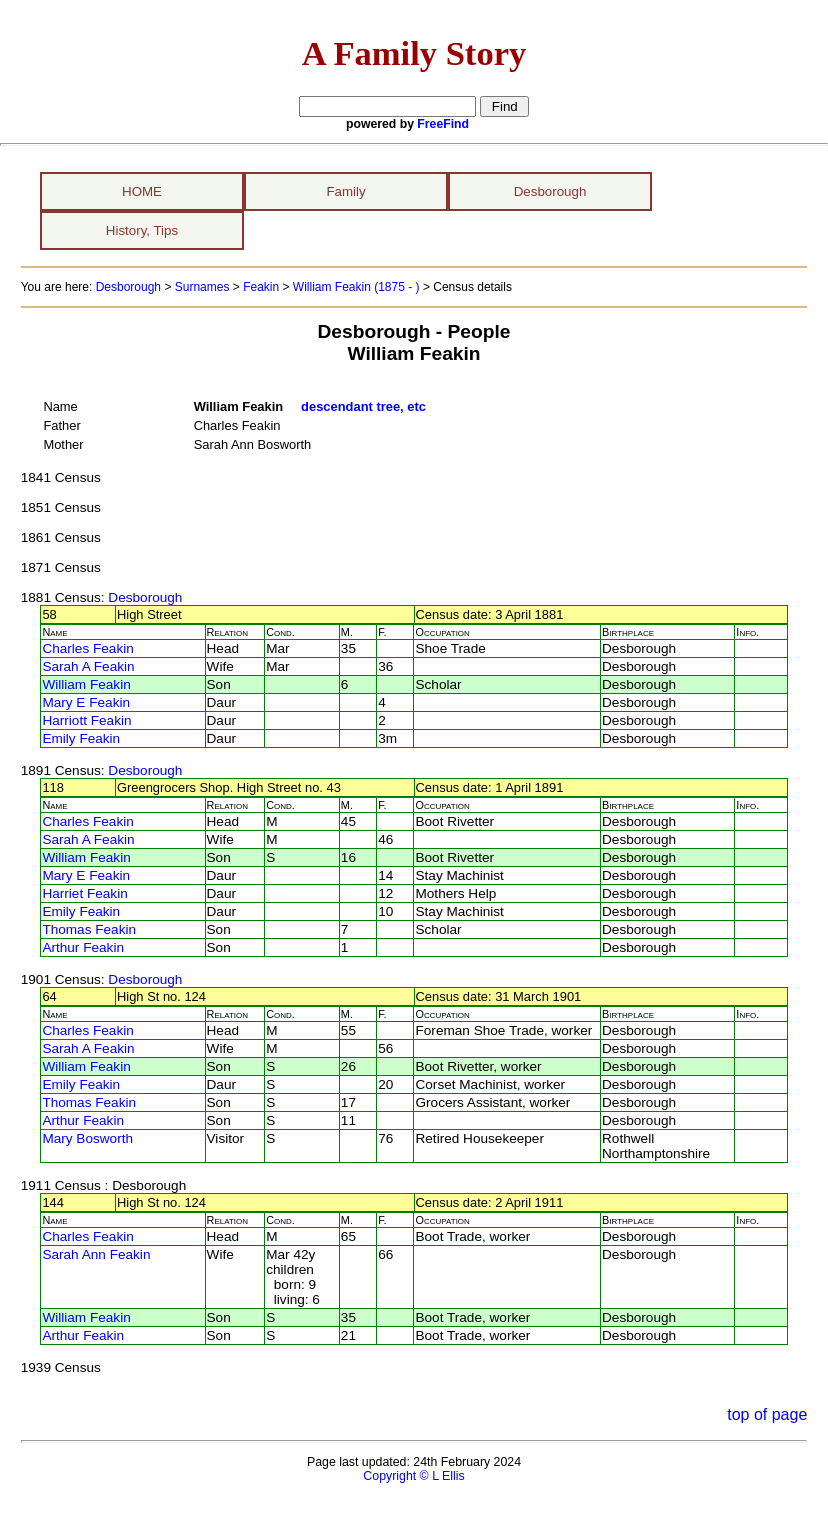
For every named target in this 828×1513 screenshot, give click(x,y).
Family (345, 191)
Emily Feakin (81, 738)
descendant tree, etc (363, 406)
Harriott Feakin (86, 720)
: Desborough (142, 597)
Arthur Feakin (83, 947)
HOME (142, 191)
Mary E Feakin (86, 702)
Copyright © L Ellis (413, 1476)
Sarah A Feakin (88, 666)
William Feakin (86, 684)
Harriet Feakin (84, 893)
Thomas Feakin (89, 929)
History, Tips (142, 230)
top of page (767, 1414)
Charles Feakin (87, 648)
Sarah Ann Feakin (96, 1254)
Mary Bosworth (87, 1138)
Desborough (550, 191)
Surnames (202, 287)
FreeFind (443, 124)
